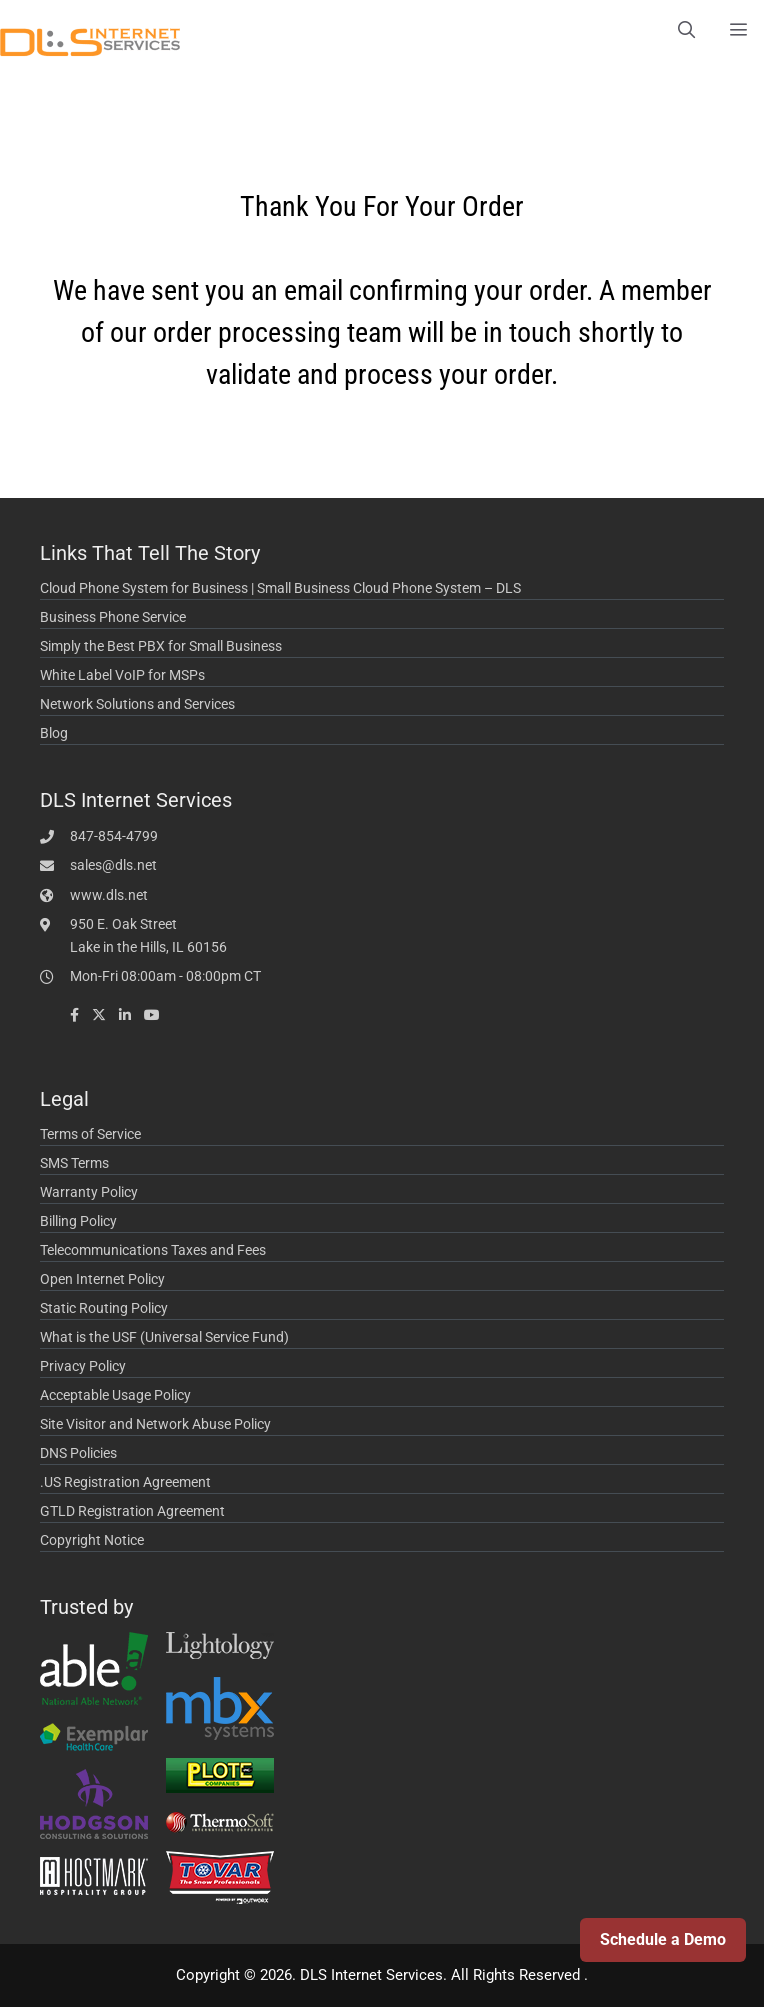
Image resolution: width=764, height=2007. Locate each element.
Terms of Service (90, 1134)
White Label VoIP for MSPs (122, 675)
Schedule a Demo (663, 1939)
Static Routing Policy (104, 1308)
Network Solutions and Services (137, 704)
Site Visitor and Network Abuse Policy (155, 1424)
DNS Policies (78, 1453)
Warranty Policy (89, 1192)
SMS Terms (74, 1163)
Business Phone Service (113, 617)
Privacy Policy (83, 1366)
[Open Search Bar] (686, 30)
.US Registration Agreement (125, 1482)
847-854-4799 (114, 836)
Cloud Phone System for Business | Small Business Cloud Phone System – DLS (280, 588)
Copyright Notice (92, 1540)
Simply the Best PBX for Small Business (161, 646)
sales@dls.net (113, 865)
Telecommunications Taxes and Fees (153, 1250)
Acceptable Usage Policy (115, 1395)
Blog (54, 733)
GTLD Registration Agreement (132, 1511)
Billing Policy (78, 1221)
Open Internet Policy (102, 1279)
